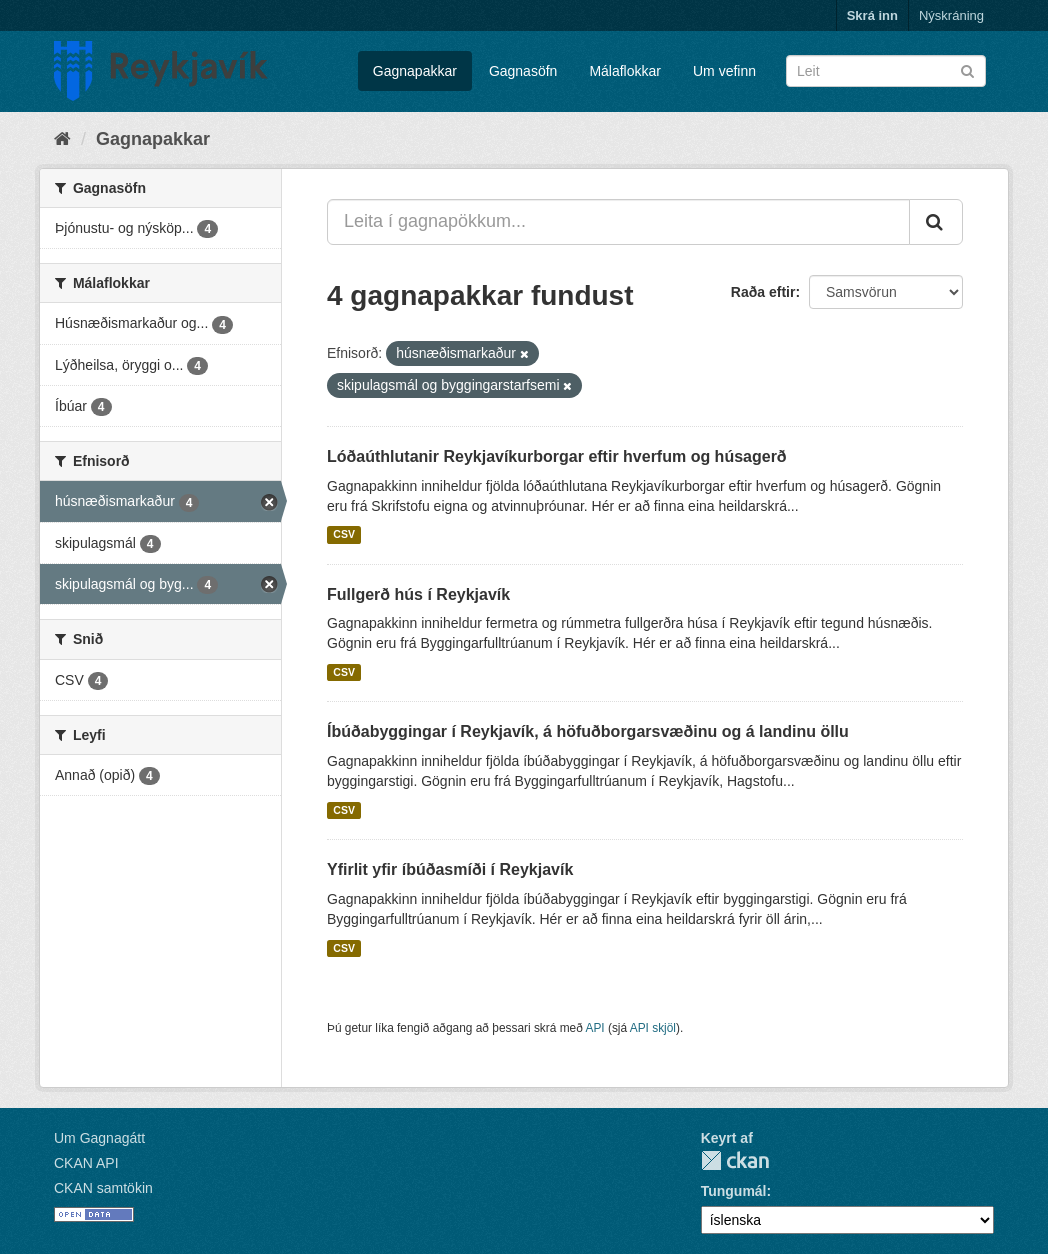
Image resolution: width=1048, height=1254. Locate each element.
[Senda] (967, 69)
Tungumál (734, 1191)
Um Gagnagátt (99, 1138)
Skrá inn (872, 15)
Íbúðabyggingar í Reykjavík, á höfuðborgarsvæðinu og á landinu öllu (588, 731)
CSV (344, 535)
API (594, 1028)
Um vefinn (724, 71)
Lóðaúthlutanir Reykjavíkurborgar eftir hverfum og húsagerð (557, 456)
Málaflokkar (625, 71)
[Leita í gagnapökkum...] (618, 222)
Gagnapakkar (415, 71)
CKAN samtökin (103, 1188)
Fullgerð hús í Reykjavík (418, 594)
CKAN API (86, 1163)
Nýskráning (951, 15)
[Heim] (62, 139)
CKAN (735, 1160)
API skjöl (653, 1028)
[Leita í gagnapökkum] (886, 71)
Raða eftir (763, 292)
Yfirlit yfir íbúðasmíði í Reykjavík (450, 869)
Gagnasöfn (523, 71)
